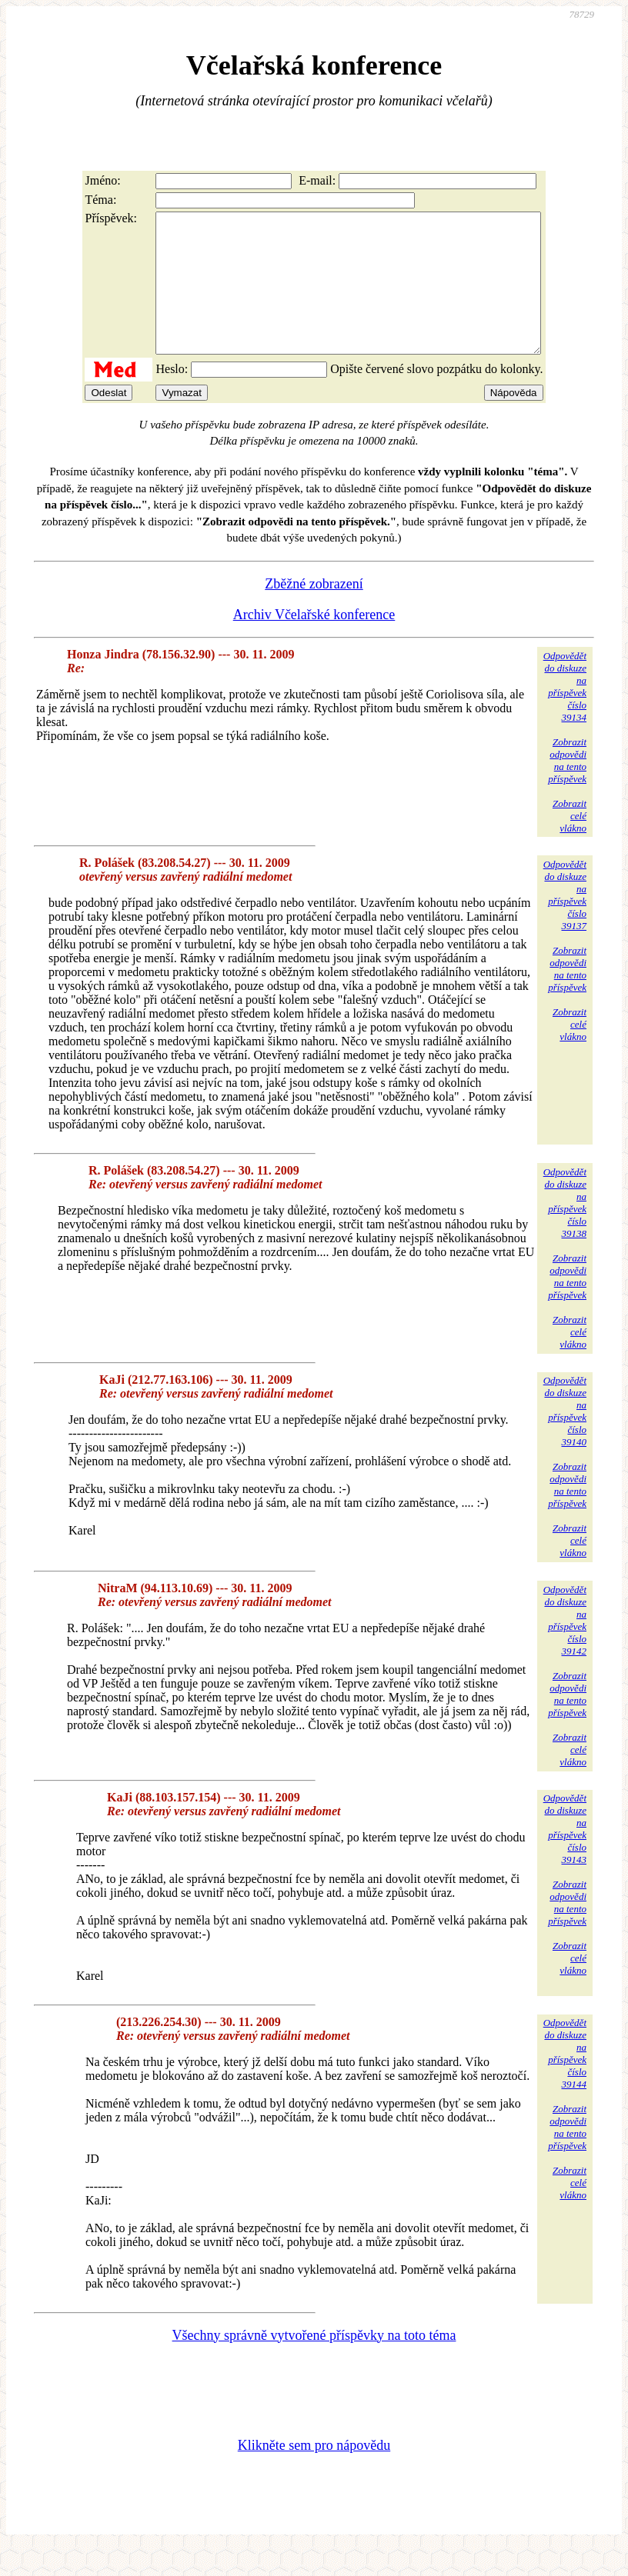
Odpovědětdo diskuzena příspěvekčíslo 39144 (564, 2081)
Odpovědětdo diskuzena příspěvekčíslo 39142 (564, 1648)
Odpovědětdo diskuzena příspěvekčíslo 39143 (564, 1856)
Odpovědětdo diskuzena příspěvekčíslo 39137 (564, 922)
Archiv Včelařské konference (314, 642)
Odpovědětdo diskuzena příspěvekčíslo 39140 (564, 1438)
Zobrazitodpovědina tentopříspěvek (567, 788)
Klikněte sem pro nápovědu (314, 2473)
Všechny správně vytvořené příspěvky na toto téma (314, 2363)
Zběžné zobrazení (313, 611)
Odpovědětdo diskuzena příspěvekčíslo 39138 (564, 1230)
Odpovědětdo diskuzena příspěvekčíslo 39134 (564, 714)
